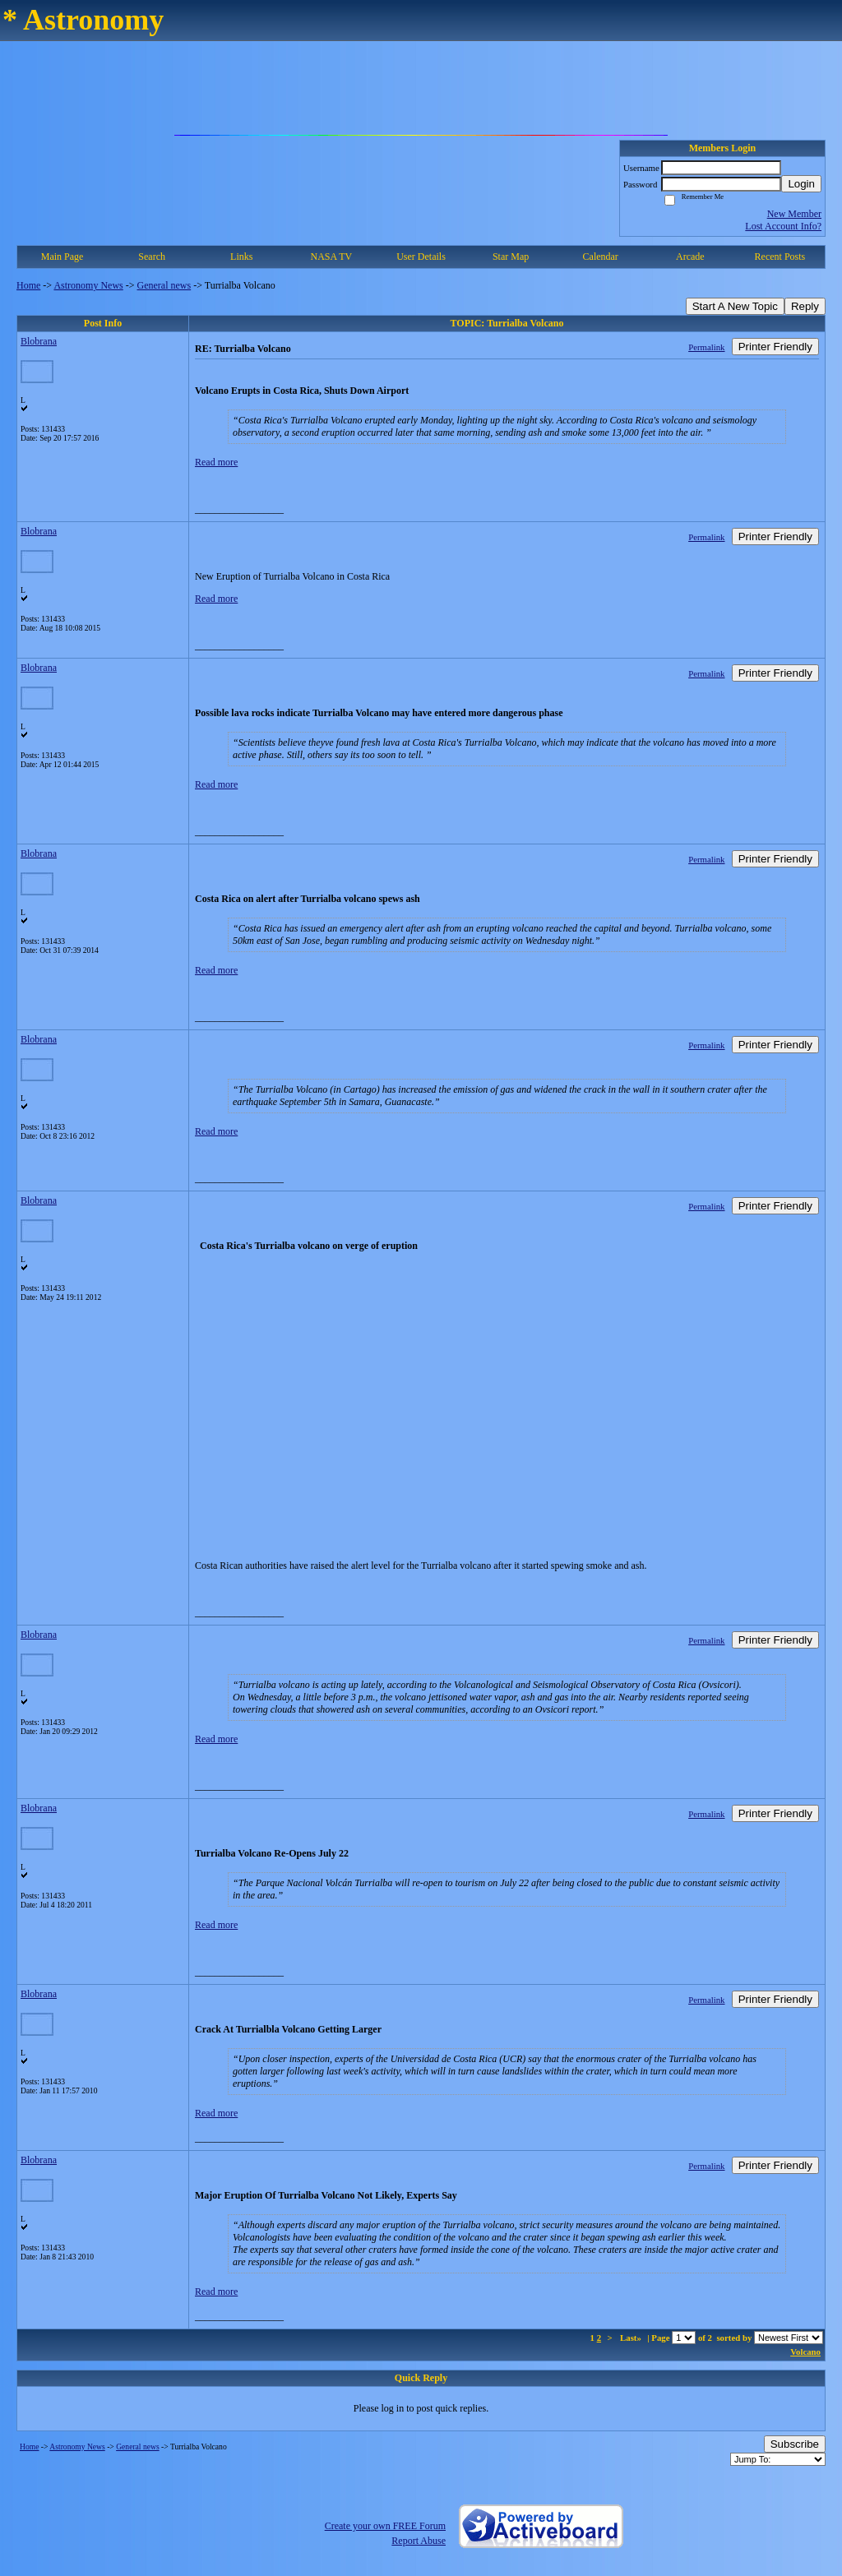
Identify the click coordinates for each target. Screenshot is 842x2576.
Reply (805, 306)
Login (801, 184)
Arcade (690, 256)
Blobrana (39, 341)
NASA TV (331, 256)
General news (164, 285)
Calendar (600, 256)
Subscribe (794, 2444)
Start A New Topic (735, 306)
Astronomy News (88, 285)
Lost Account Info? (783, 226)
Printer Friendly (775, 346)
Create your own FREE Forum (385, 2526)
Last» (632, 2337)
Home (28, 285)
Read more (216, 462)
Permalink (706, 347)
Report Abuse (418, 2540)
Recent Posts (780, 256)
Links (241, 256)
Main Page (62, 256)
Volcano (805, 2351)
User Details (421, 256)
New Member (794, 214)
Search (151, 256)
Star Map (511, 256)
